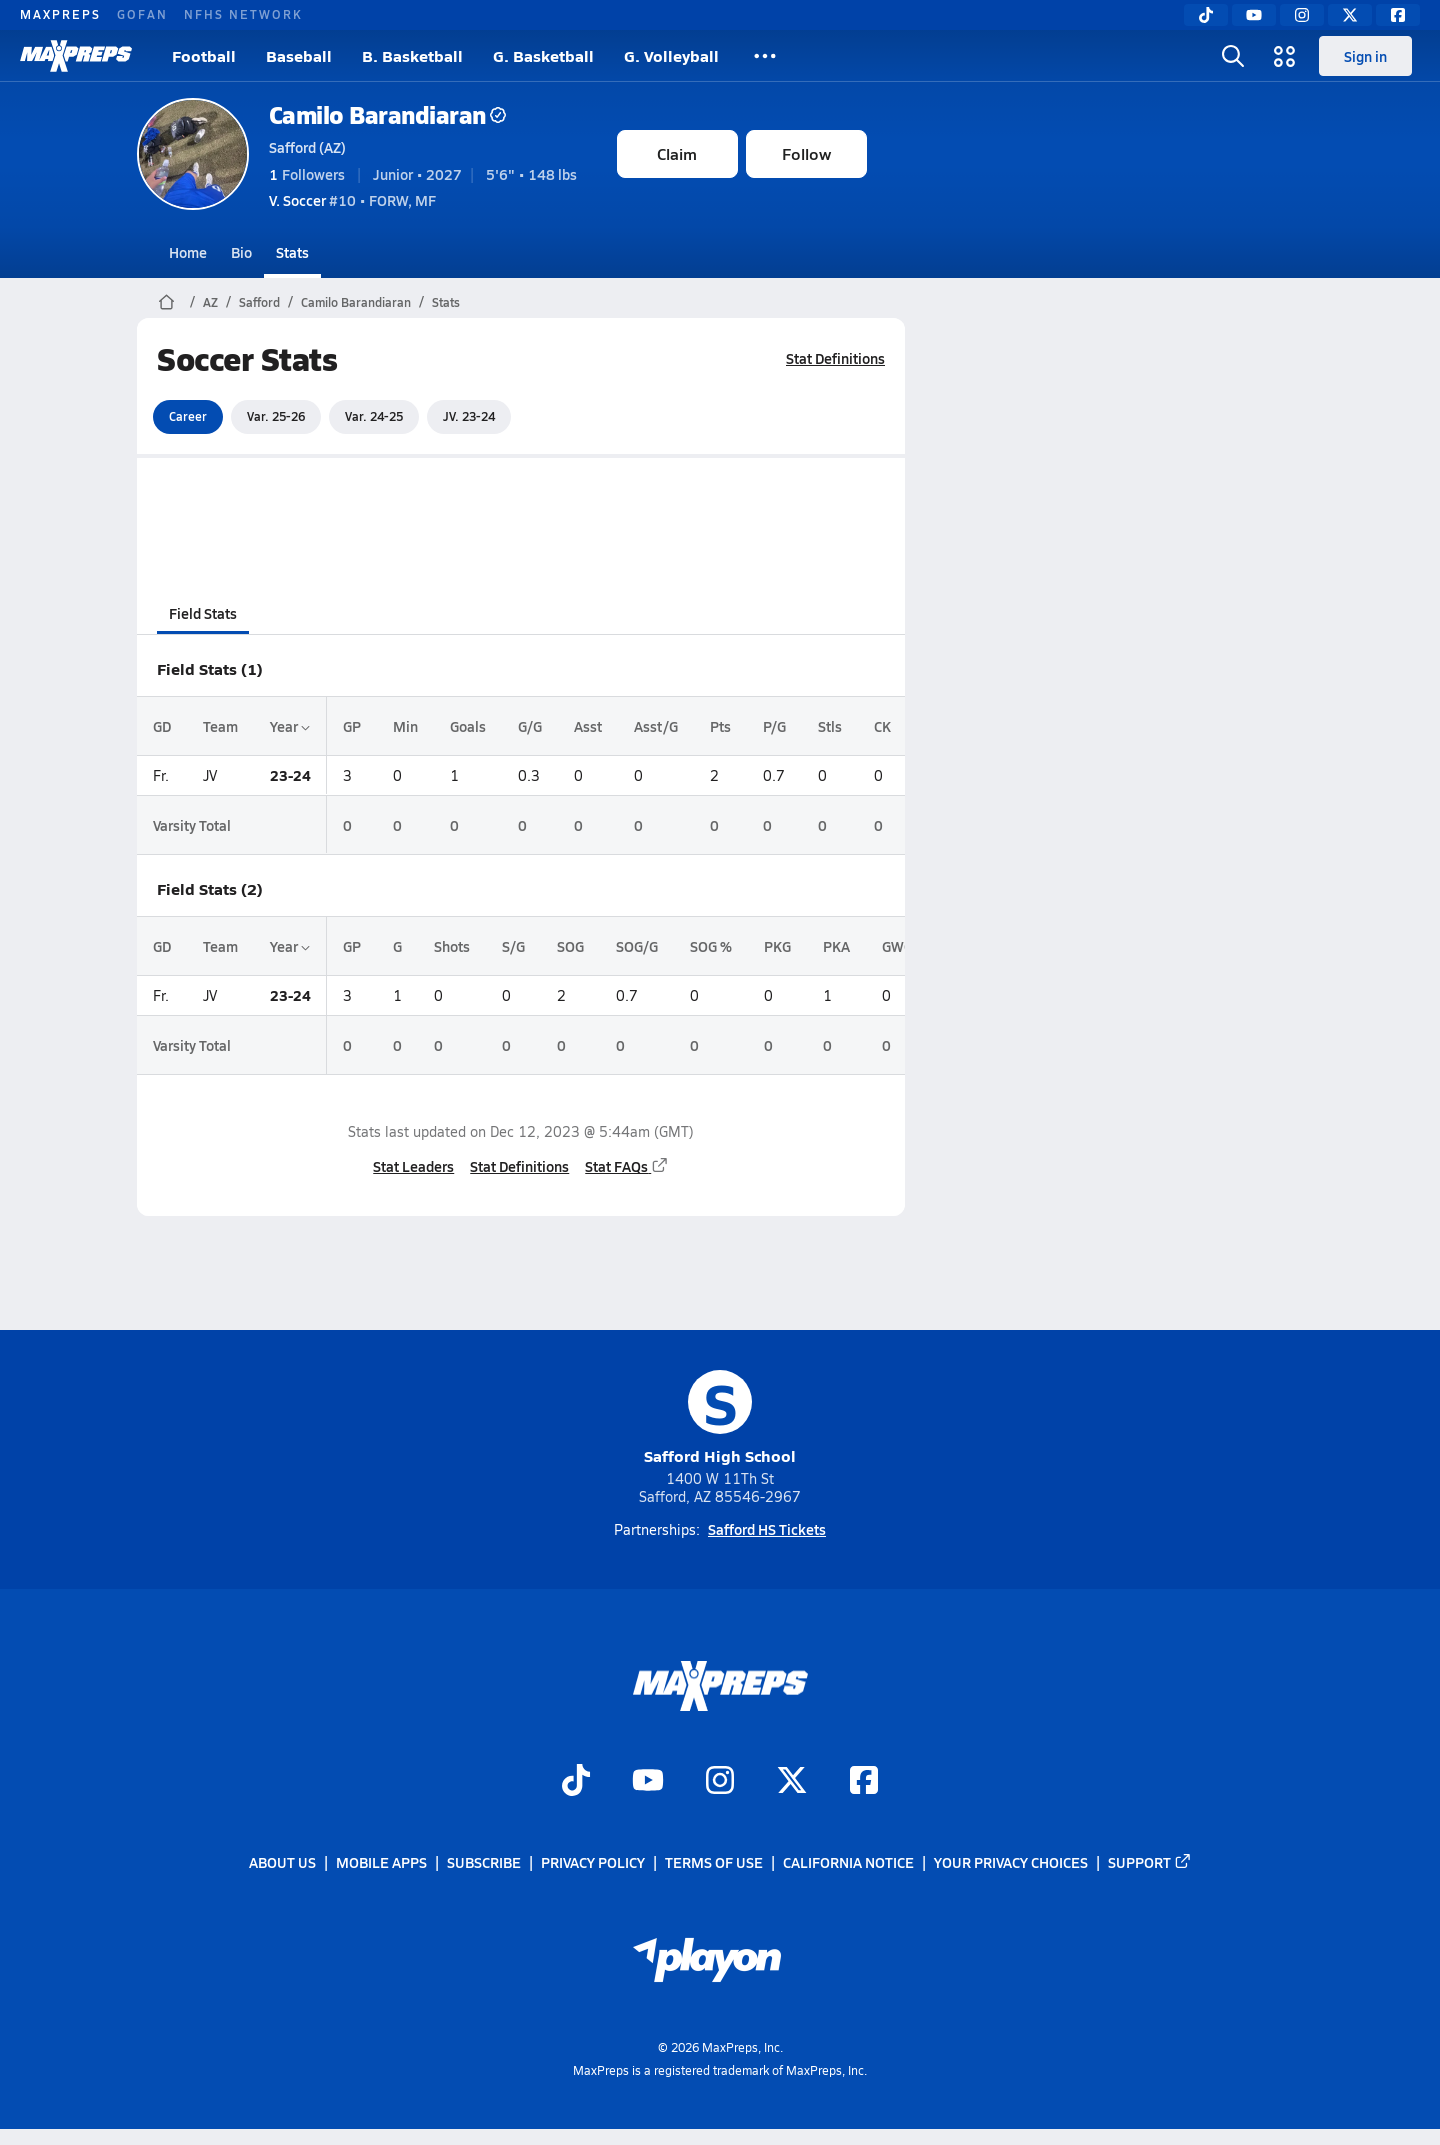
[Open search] (1233, 56)
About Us (282, 1862)
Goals (468, 726)
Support (1150, 1862)
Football (204, 55)
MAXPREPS (60, 14)
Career (188, 416)
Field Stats (203, 613)
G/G (530, 726)
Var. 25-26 (276, 416)
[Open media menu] (1285, 56)
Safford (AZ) (307, 147)
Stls (830, 726)
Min (405, 726)
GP (352, 726)
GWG (897, 946)
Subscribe (484, 1862)
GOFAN (142, 14)
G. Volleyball (671, 55)
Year (290, 726)
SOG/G (637, 946)
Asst (588, 726)
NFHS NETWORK (243, 14)
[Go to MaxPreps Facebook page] (864, 1782)
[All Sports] (765, 56)
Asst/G (656, 726)
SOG (570, 946)
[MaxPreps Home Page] (166, 302)
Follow (806, 153)
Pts (720, 726)
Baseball (299, 55)
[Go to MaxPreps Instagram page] (720, 1782)
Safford (259, 302)
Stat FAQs (627, 1166)
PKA (836, 946)
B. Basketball (412, 55)
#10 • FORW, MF (352, 200)
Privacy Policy (593, 1862)
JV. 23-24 (469, 416)
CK (882, 726)
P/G (774, 726)
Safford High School (720, 1418)
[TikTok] (1206, 15)
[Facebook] (1398, 15)
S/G (513, 946)
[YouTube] (1254, 15)
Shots (452, 946)
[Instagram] (1302, 15)
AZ (210, 302)
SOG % (711, 946)
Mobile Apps (381, 1862)
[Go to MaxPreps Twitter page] (792, 1782)
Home (188, 252)
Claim (677, 153)
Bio (241, 252)
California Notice (848, 1862)
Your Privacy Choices (1011, 1862)
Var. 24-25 (374, 416)
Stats (292, 252)
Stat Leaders (413, 1166)
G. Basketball (543, 55)
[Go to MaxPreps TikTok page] (576, 1782)
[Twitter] (1350, 15)
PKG (777, 946)
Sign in (1365, 56)
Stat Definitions (835, 358)
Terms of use (714, 1862)
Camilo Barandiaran (387, 114)
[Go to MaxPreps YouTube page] (648, 1782)
